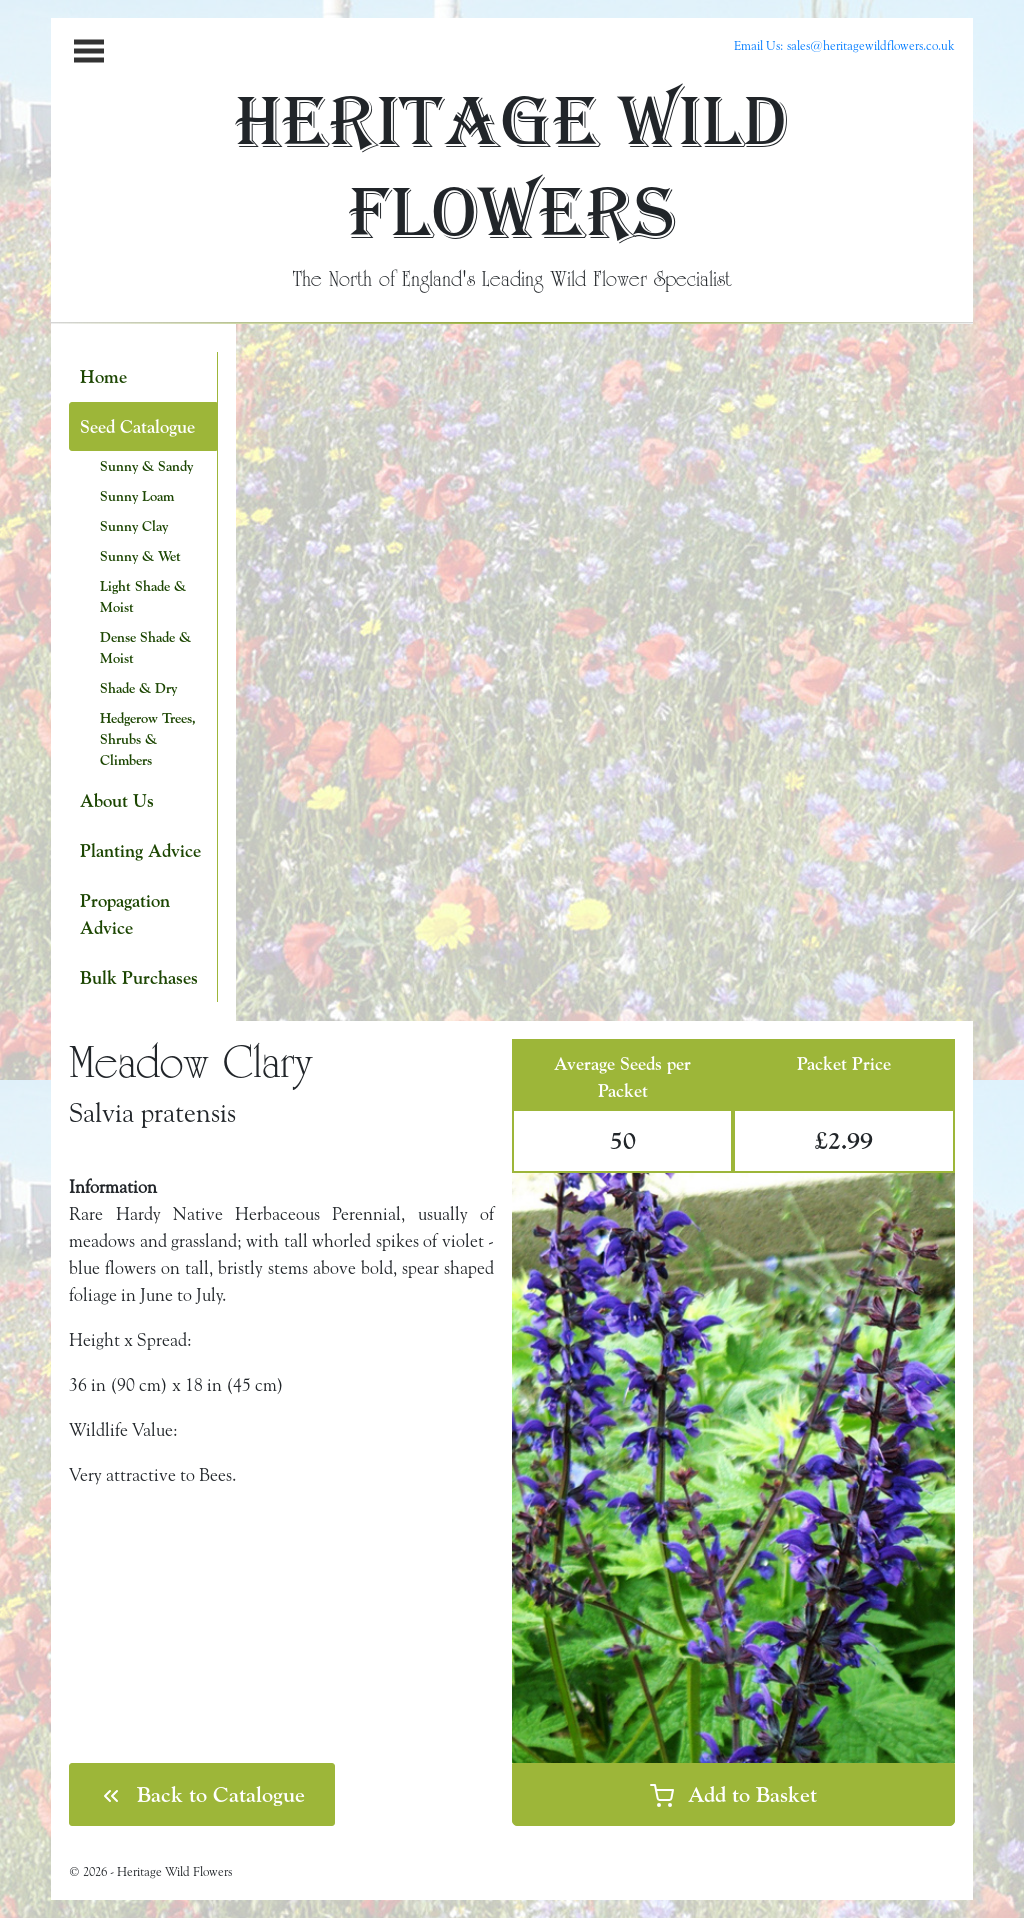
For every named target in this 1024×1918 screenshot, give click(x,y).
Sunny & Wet (140, 556)
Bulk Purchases (139, 977)
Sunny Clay (134, 526)
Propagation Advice (125, 914)
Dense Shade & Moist (145, 647)
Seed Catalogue (137, 426)
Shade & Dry (138, 688)
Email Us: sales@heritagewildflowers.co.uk (844, 45)
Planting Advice (140, 850)
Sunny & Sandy (146, 466)
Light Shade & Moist (143, 596)
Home (103, 376)
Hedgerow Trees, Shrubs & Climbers (148, 739)
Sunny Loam (137, 496)
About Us (117, 800)
